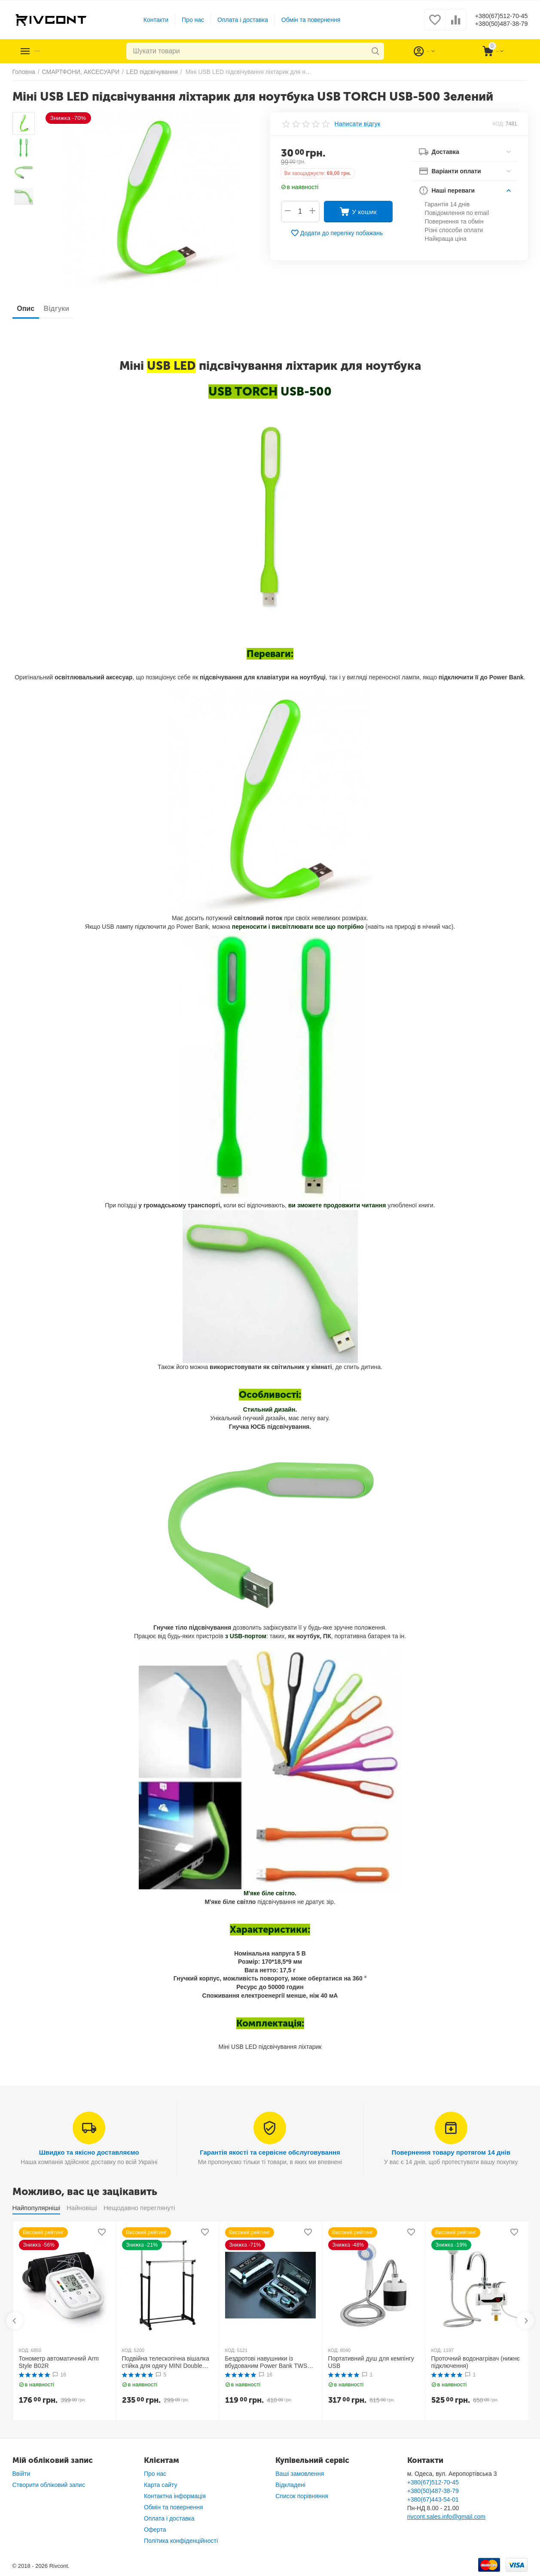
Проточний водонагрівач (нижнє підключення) (475, 2362)
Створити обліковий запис (48, 2484)
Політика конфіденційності (181, 2540)
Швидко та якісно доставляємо (89, 2152)
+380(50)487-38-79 (494, 24)
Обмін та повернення (304, 19)
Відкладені (290, 2484)
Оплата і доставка (236, 19)
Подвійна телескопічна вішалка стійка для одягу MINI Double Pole (165, 2362)
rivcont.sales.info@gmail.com (446, 2516)
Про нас (186, 19)
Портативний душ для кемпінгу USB (371, 2362)
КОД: (498, 124)
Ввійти (21, 2473)
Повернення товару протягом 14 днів (451, 2152)
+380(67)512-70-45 (494, 15)
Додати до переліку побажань (336, 233)
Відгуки (68, 308)
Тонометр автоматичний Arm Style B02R (59, 2362)
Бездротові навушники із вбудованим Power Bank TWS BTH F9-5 (266, 2362)
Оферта (155, 2529)
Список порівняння (301, 2496)
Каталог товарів (65, 51)
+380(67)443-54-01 (433, 2499)
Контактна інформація (175, 2496)
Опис (30, 308)
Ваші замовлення (299, 2473)
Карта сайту (160, 2484)
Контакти (149, 19)
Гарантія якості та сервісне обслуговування (270, 2152)
